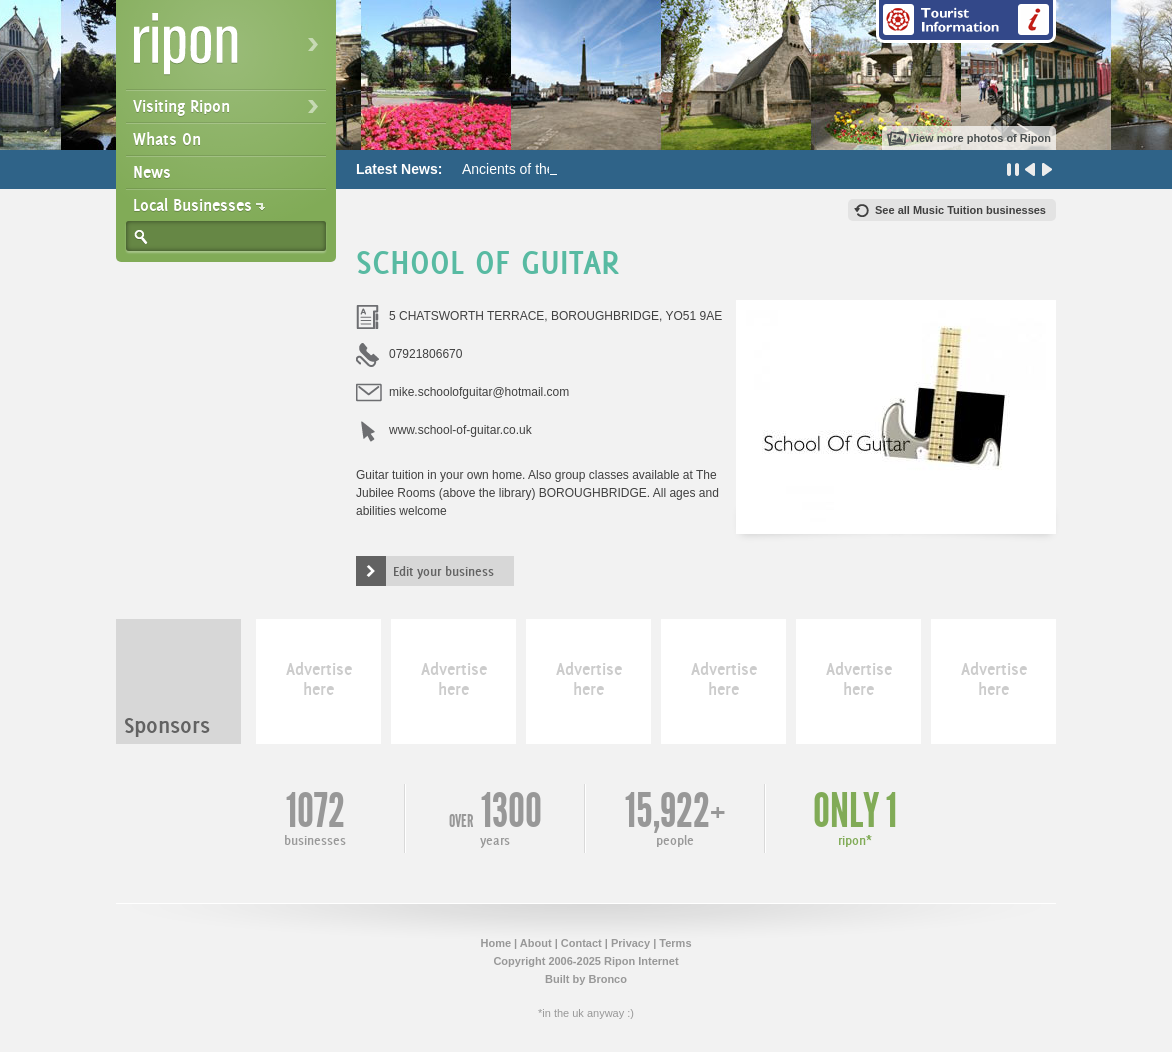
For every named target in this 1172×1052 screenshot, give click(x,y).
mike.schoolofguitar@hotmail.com (479, 392)
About (536, 943)
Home (495, 943)
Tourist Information (966, 21)
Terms (675, 943)
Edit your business (443, 571)
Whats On (167, 139)
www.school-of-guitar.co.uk (460, 430)
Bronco (607, 979)
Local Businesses (192, 205)
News (152, 172)
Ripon (230, 50)
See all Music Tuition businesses (960, 210)
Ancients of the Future (530, 169)
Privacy (630, 943)
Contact (581, 943)
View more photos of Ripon (980, 138)
